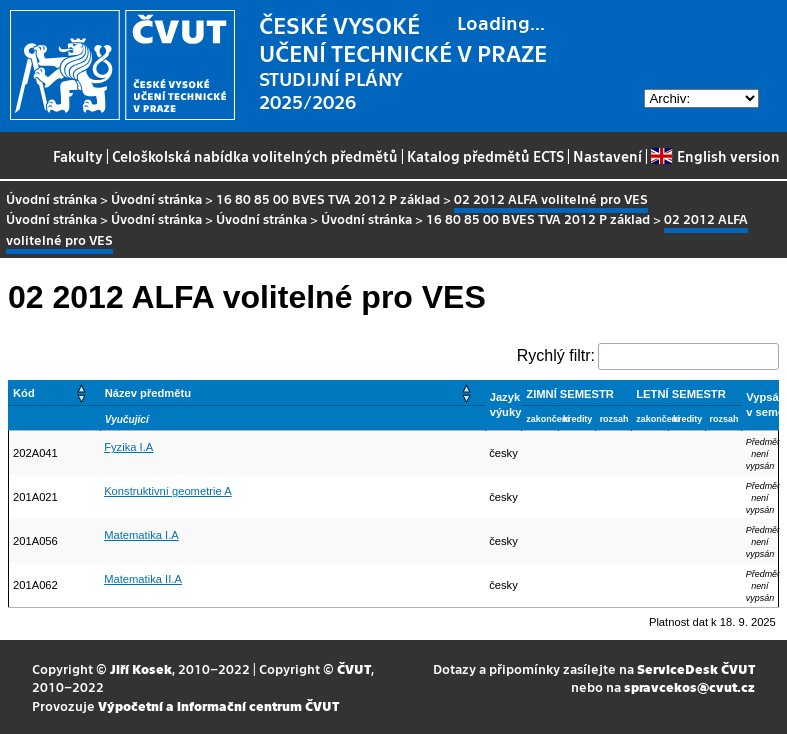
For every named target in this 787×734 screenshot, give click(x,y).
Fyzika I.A (128, 447)
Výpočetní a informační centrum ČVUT (218, 705)
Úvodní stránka (51, 198)
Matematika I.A (141, 535)
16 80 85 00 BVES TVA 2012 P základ (328, 198)
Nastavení (607, 156)
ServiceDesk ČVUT (696, 668)
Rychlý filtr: (556, 355)
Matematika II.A (143, 579)
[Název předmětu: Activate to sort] (292, 392)
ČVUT (354, 668)
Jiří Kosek (141, 668)
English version (715, 156)
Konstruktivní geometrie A (167, 491)
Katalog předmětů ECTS (485, 156)
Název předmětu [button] (148, 393)
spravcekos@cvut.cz (689, 686)
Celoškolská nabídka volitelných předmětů (255, 156)
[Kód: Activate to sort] (55, 392)
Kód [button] (24, 393)
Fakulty (78, 156)
